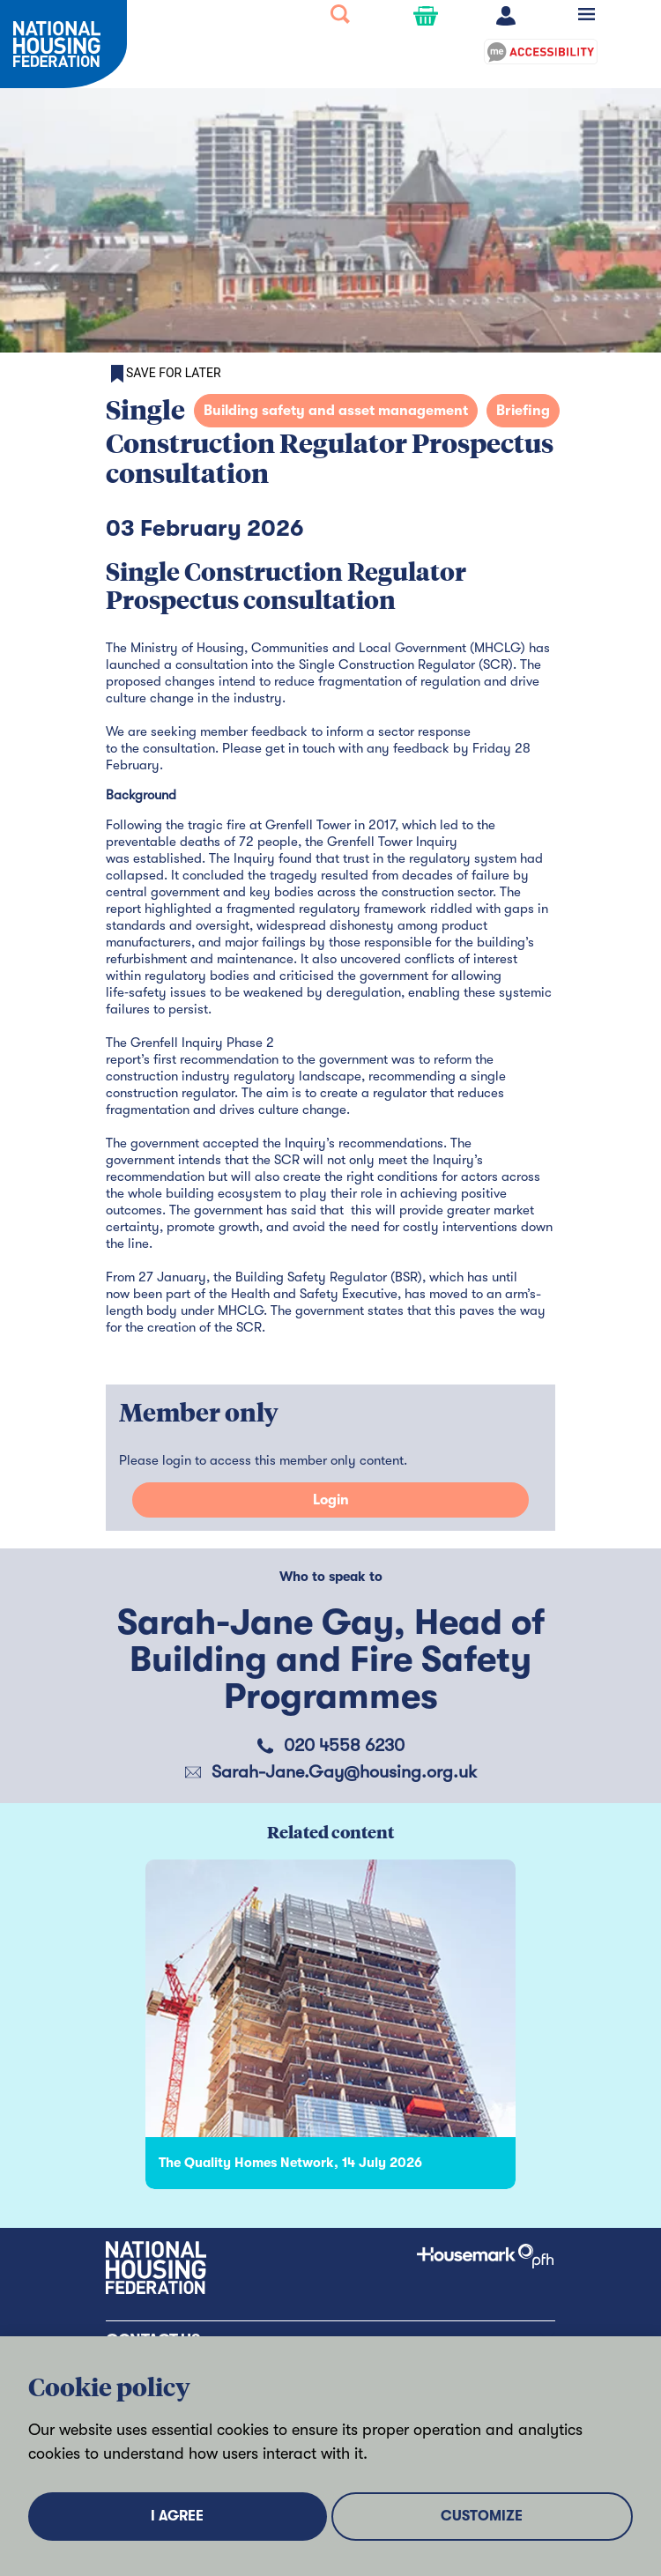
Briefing (523, 411)
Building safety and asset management (336, 411)
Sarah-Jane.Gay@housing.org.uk (344, 1772)
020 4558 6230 (344, 1745)
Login (331, 1500)
